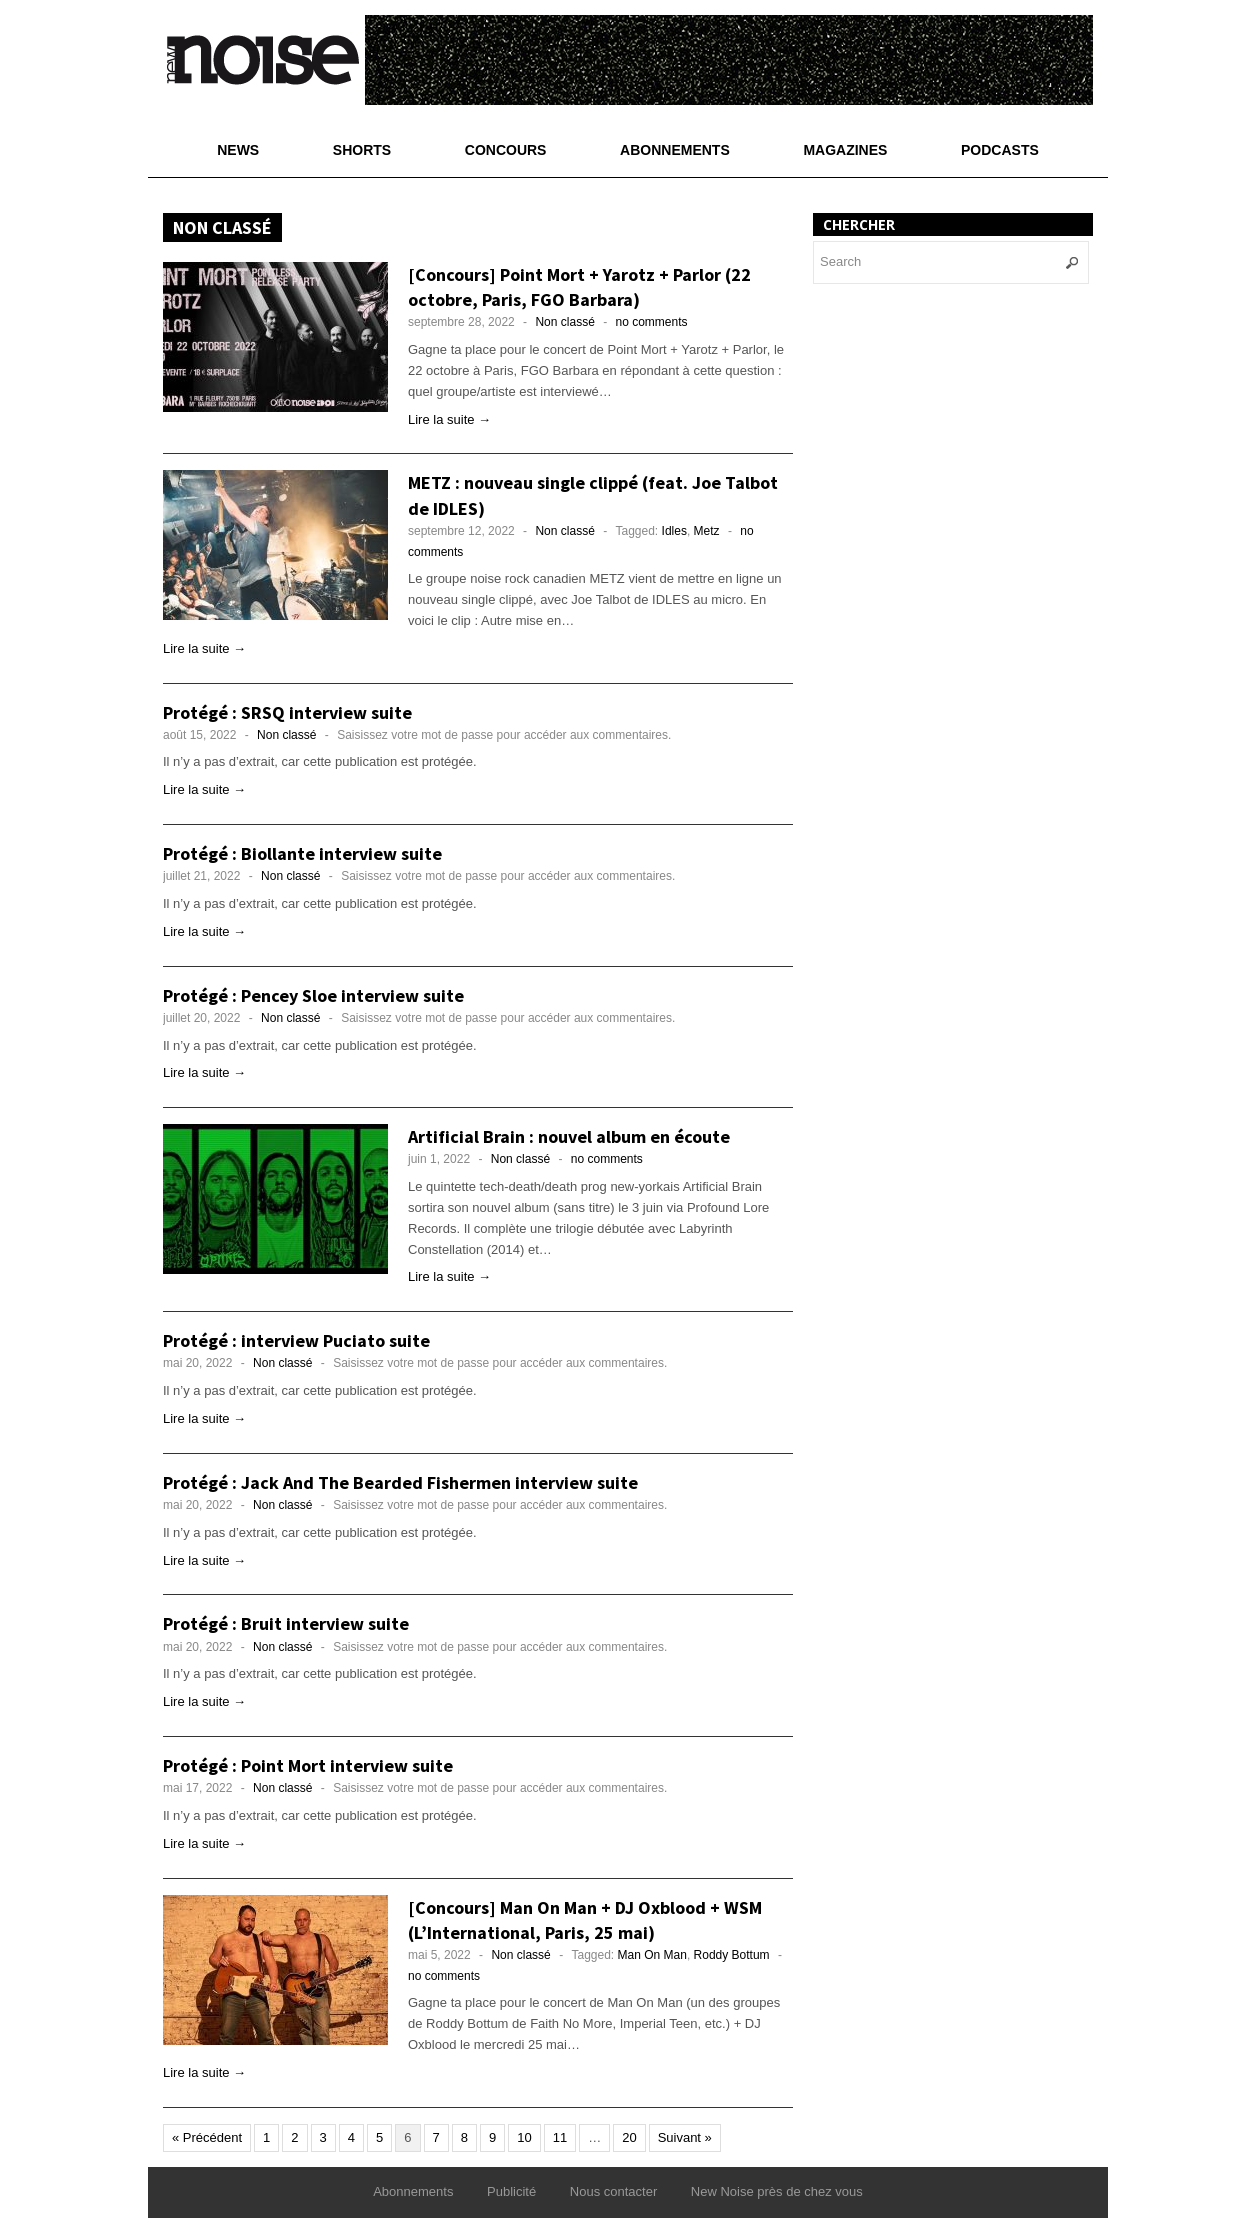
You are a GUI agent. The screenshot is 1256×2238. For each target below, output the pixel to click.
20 (629, 2137)
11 (560, 2137)
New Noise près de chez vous (777, 2191)
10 (524, 2137)
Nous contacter (613, 2191)
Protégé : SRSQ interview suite (287, 712)
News (238, 150)
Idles (674, 531)
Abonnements (675, 150)
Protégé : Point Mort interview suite (308, 1765)
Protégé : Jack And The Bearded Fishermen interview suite (400, 1482)
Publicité (511, 2191)
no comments (652, 322)
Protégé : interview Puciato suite (296, 1340)
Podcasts (1000, 150)
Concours (506, 150)
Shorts (362, 150)
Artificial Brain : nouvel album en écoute (569, 1136)
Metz (707, 531)
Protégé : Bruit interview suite (286, 1623)
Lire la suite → (449, 419)
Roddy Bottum (732, 1955)
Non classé (564, 322)
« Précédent (207, 2137)
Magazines (845, 150)
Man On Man (652, 1955)
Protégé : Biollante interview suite (302, 853)
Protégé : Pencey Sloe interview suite (313, 995)
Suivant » (685, 2137)
